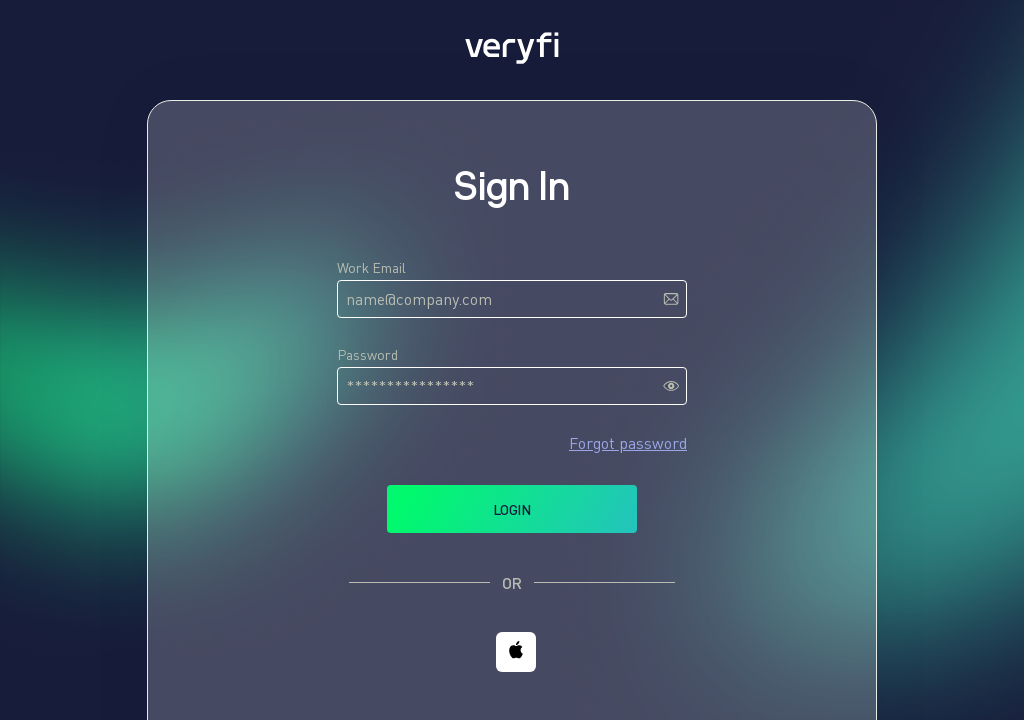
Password (367, 354)
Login (512, 509)
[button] (516, 652)
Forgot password (628, 443)
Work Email (371, 267)
